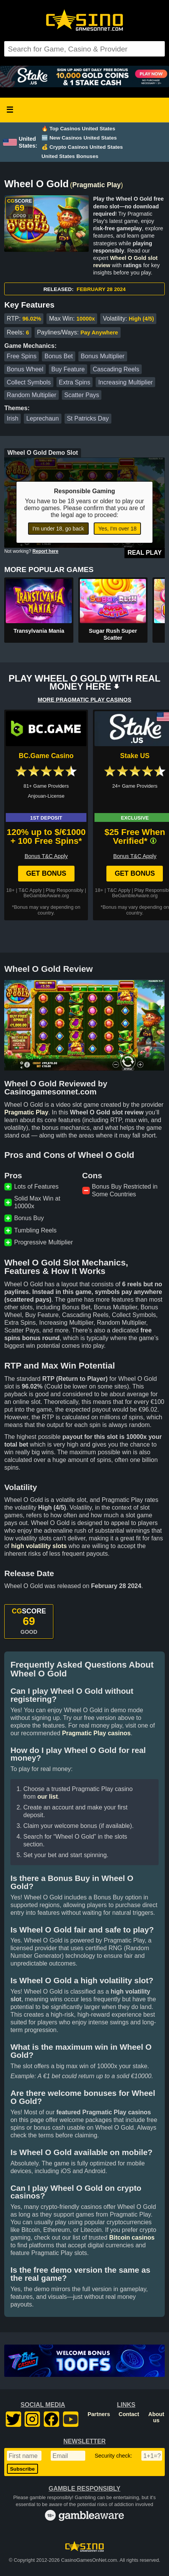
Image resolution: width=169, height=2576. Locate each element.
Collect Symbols (29, 382)
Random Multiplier (31, 395)
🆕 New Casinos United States (79, 138)
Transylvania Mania (38, 631)
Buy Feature (68, 369)
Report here (45, 551)
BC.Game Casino (46, 755)
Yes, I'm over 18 (117, 529)
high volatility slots (39, 1546)
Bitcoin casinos (131, 2237)
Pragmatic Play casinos (96, 1733)
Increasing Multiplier (125, 382)
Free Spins (21, 356)
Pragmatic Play (96, 185)
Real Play (145, 552)
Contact (129, 2414)
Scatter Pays (81, 395)
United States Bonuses (69, 156)
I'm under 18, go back (58, 529)
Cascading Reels (116, 369)
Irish (12, 418)
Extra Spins (74, 382)
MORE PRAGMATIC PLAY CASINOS (84, 700)
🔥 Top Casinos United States (78, 128)
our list (47, 1796)
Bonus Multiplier (102, 356)
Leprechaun (43, 418)
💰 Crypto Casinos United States (82, 147)
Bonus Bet (59, 356)
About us (156, 2417)
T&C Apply (29, 890)
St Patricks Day (88, 418)
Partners (99, 2414)
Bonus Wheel (25, 369)
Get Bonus (46, 873)
